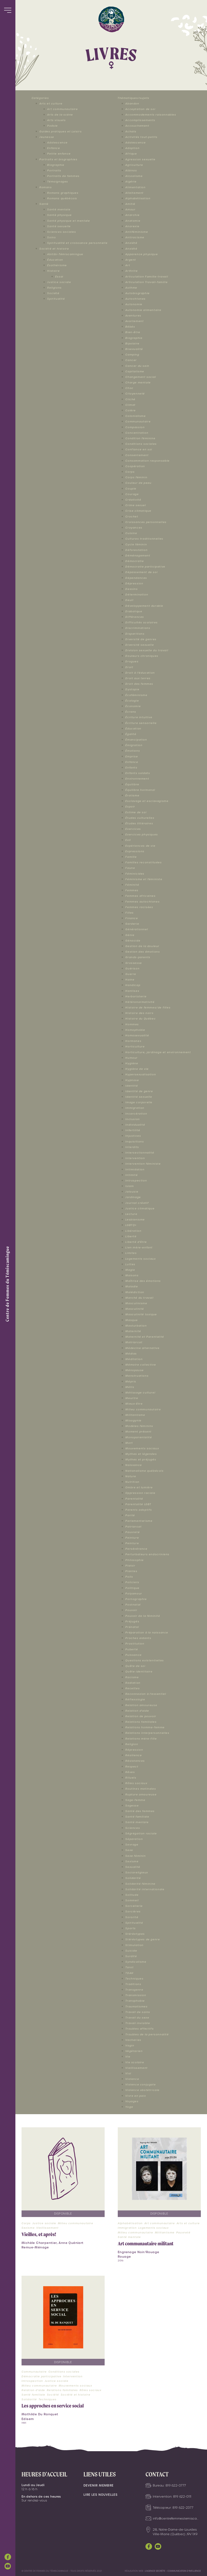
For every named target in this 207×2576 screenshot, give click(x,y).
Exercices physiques (141, 834)
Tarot (129, 1967)
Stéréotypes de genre (142, 1939)
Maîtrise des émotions (143, 1281)
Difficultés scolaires (141, 622)
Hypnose (132, 1080)
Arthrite (131, 271)
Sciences (132, 1828)
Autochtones (135, 298)
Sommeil (132, 1900)
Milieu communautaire (143, 1409)
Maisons (131, 1275)
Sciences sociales (61, 232)
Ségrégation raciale (141, 1833)
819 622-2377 (183, 2507)
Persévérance (136, 1549)
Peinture (132, 1537)
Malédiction (134, 1292)
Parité (130, 1515)
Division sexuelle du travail (146, 650)
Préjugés (132, 1621)
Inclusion (132, 1119)
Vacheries (133, 2040)
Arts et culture (51, 103)
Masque (131, 1320)
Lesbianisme (135, 1219)
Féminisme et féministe (143, 879)
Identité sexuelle (138, 1097)
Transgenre (134, 1989)
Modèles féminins (139, 1426)
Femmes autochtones (142, 901)
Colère (130, 410)
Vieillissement (136, 2068)
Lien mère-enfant (139, 1247)
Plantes (131, 1571)
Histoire (53, 271)
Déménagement (137, 555)
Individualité (135, 1124)
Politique (132, 1588)
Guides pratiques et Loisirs (60, 131)
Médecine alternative (142, 1348)
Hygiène (131, 1063)
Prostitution (134, 1643)
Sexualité (132, 1867)
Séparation (134, 1839)
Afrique (131, 153)
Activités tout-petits (141, 137)
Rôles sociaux (136, 1783)
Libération (133, 1231)
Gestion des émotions (142, 951)
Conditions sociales (141, 444)
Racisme (132, 1677)
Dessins (131, 589)
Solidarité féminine (140, 1884)
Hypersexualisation (140, 1074)
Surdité (131, 1956)
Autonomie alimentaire (143, 310)
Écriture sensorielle (141, 723)
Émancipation (136, 739)
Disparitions (134, 633)
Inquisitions (134, 1141)
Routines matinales (140, 1788)
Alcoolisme (134, 176)
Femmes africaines (140, 896)
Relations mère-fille (141, 1738)
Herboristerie (135, 996)
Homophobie (135, 1030)
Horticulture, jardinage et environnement (158, 1052)
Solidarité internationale (144, 1889)
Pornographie (136, 1599)
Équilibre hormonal (140, 790)
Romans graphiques (62, 193)
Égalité (130, 734)
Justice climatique (139, 1208)
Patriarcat (133, 1526)
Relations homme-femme (145, 1727)
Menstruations (137, 1375)
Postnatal (133, 1604)
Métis (129, 1387)
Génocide (132, 940)
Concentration (136, 433)
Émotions (132, 750)
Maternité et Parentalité (144, 1336)
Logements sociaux (140, 1258)
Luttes (130, 1264)
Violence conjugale (140, 2084)
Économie (133, 706)
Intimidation (134, 1169)
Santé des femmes (140, 1811)
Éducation (55, 259)
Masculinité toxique (141, 1314)
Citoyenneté (135, 393)
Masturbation (136, 1325)
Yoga (129, 2107)
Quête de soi (135, 1666)
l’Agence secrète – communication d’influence (173, 2571)
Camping (132, 354)
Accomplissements (140, 120)
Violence (132, 2079)
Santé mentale (58, 209)
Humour (131, 1058)
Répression (134, 1749)
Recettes (132, 1688)
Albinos (131, 170)
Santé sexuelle (59, 226)
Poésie (52, 125)
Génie (129, 935)
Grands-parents (137, 957)
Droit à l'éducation (140, 672)
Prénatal (132, 1627)
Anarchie (132, 215)
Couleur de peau (138, 483)
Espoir (130, 806)
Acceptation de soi (140, 109)
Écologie (132, 700)
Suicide (131, 1950)
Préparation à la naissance (146, 1632)
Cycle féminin (136, 544)
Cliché (130, 399)
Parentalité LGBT (138, 1504)
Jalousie (131, 1191)
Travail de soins (137, 2012)
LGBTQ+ (131, 1225)
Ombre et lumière (139, 1487)
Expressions (134, 851)
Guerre (130, 974)
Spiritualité (56, 298)
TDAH (129, 1973)
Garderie (132, 924)
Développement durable (144, 606)
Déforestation (136, 550)
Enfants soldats (137, 773)
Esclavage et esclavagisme (146, 801)
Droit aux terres (138, 678)
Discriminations (137, 628)
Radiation (132, 1683)
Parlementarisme (138, 1521)
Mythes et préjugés (140, 1459)
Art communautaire (62, 109)
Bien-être (132, 332)
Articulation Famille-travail (146, 276)
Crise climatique (138, 511)
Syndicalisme (135, 1962)
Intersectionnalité (139, 1152)
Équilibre (132, 784)
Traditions (133, 1984)
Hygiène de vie (137, 1069)
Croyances (133, 527)
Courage (132, 494)
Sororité (131, 1917)
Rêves (130, 1772)
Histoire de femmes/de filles (147, 1007)
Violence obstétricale (142, 2090)
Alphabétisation (137, 198)
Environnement (137, 778)
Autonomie (133, 304)
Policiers (132, 1582)
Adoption (132, 148)
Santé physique (59, 215)
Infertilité (132, 1130)
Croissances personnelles (145, 522)
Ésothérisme (57, 265)
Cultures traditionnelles (144, 538)
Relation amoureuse (141, 1705)
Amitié (130, 204)
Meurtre (131, 1398)
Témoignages (57, 181)
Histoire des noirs (139, 1013)
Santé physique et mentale (68, 221)
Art (127, 265)
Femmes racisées (139, 907)
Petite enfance (59, 153)
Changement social (140, 377)
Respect (131, 1766)
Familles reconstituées (143, 862)
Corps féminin (136, 477)
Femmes (131, 890)
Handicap (132, 985)
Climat (130, 405)
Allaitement (134, 193)
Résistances (135, 1761)
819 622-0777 (176, 2485)
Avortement (134, 321)
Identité (131, 1085)
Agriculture (134, 165)
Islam (129, 1186)
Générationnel (136, 929)
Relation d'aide (137, 1710)
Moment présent (138, 1431)
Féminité (132, 885)
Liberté (130, 1236)
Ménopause (134, 1370)
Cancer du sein (137, 366)
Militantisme (135, 1415)
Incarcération (136, 1113)
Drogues (131, 661)
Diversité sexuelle (139, 645)
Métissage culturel (140, 1392)
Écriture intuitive (138, 717)
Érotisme (132, 795)
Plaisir (130, 1565)
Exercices (133, 829)
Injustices (133, 1136)
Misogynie (133, 1420)
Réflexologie (135, 1699)
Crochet (131, 516)
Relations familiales (141, 1722)
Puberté (131, 1649)
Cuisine (131, 533)
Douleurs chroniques (141, 656)
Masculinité (134, 1309)
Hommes (132, 1024)
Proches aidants (138, 1638)
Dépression (134, 583)
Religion (131, 1744)
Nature (130, 1476)
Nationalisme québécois (144, 1471)
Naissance (133, 1465)
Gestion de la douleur (142, 946)
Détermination (136, 594)
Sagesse (132, 1805)
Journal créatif (137, 1203)
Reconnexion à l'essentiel (145, 1694)
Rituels (130, 1777)
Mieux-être (134, 1403)
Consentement (137, 455)
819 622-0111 (182, 2496)
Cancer (131, 360)
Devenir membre (98, 2485)
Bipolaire (132, 343)
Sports (130, 1928)
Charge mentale (138, 382)
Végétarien (134, 2051)
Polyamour (133, 1593)
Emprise (131, 756)
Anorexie (132, 226)
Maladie (131, 1286)
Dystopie (132, 689)
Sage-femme (135, 1800)
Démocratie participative (145, 566)
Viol (128, 2073)
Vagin (129, 2045)
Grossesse (133, 963)
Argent (130, 259)
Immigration (134, 1108)
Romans (45, 187)
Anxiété (131, 243)
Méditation (134, 1359)
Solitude (131, 1895)
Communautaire (138, 421)
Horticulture (135, 1046)
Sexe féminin (135, 1856)
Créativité (133, 499)
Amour (130, 209)
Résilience (133, 1755)
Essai (59, 276)
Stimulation (134, 1945)
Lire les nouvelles (100, 2495)
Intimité (131, 1175)
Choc (129, 388)
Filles (129, 912)
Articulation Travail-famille (146, 282)
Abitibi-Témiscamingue (65, 254)
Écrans (130, 711)
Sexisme (131, 1861)
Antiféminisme (136, 232)
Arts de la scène (60, 114)
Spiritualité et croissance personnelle (77, 243)
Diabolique (133, 611)
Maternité (133, 1331)
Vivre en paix (135, 2096)
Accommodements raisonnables (150, 114)
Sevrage (131, 1844)
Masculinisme (136, 1303)
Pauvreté (132, 1532)
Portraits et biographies (58, 159)
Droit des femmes (139, 684)
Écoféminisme (136, 695)
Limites (131, 1253)
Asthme (131, 287)
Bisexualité (134, 349)
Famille (131, 857)
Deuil (129, 600)
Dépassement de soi (141, 572)
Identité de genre (139, 1091)
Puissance (133, 1655)
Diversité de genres (140, 639)
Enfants (131, 767)
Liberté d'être (136, 1242)
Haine (129, 979)
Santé (44, 204)
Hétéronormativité (139, 1002)
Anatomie (132, 221)
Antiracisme (134, 237)
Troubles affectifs (139, 2028)
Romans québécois (62, 198)
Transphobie (135, 2001)
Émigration (133, 745)
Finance (131, 918)
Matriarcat (133, 1342)
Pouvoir (131, 1610)
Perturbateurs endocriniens (147, 1554)
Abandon (132, 103)
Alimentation (135, 187)
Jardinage (133, 1197)
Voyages (131, 2101)
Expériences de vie (140, 846)
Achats (130, 131)
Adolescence (57, 142)
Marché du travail (139, 1297)
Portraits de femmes (63, 176)
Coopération (135, 466)
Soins (51, 237)
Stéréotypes (135, 1934)
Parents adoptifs (138, 1510)
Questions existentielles (144, 1660)
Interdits (132, 1147)
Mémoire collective (140, 1364)
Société (53, 293)
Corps (130, 472)
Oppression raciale (140, 1493)
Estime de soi (135, 812)
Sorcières (133, 1911)
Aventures (133, 315)
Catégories (40, 98)
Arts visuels (56, 120)
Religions (54, 287)
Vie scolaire (134, 2062)
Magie (130, 1270)
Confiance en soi (138, 449)
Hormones (133, 1041)
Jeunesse (46, 137)
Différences (134, 617)
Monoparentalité (138, 1437)
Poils (129, 1576)
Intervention (135, 1158)
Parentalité (134, 1498)
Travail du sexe (137, 2017)
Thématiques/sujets (133, 98)
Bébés (130, 326)
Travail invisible (137, 2023)
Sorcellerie (134, 1906)
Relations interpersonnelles (147, 1733)
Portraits (54, 170)
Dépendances (136, 578)
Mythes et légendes (141, 1454)
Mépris (130, 1381)
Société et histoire (54, 248)
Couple (130, 488)
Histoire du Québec (140, 1018)
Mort (129, 1443)
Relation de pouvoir (140, 1716)
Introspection (136, 1180)
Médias (131, 1353)
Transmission (135, 1995)
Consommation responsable (147, 460)
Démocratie (134, 561)
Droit (129, 667)
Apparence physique (141, 254)
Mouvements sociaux (142, 1448)
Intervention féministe (143, 1163)
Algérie (130, 181)
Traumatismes (136, 2006)
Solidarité (133, 1878)
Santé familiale (137, 1816)
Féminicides (134, 873)
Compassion (135, 427)
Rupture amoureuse (141, 1794)
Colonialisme (135, 416)
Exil (128, 840)
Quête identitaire (138, 1671)
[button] (7, 10)
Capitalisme (134, 371)
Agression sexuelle (140, 159)
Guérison (132, 968)
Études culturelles (139, 818)
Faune (130, 868)
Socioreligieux (136, 1872)
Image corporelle (138, 1102)
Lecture (131, 1214)
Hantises (132, 991)
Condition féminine (140, 438)
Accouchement (137, 125)
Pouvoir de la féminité (142, 1616)
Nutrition (132, 1482)
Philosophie (134, 1560)
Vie (127, 2056)
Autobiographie (137, 293)
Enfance (53, 148)
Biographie (55, 165)
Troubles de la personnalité (147, 2034)
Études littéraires (139, 823)
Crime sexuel (135, 505)
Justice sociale (59, 282)
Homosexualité (137, 1035)
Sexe (129, 1850)
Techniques (134, 1978)
